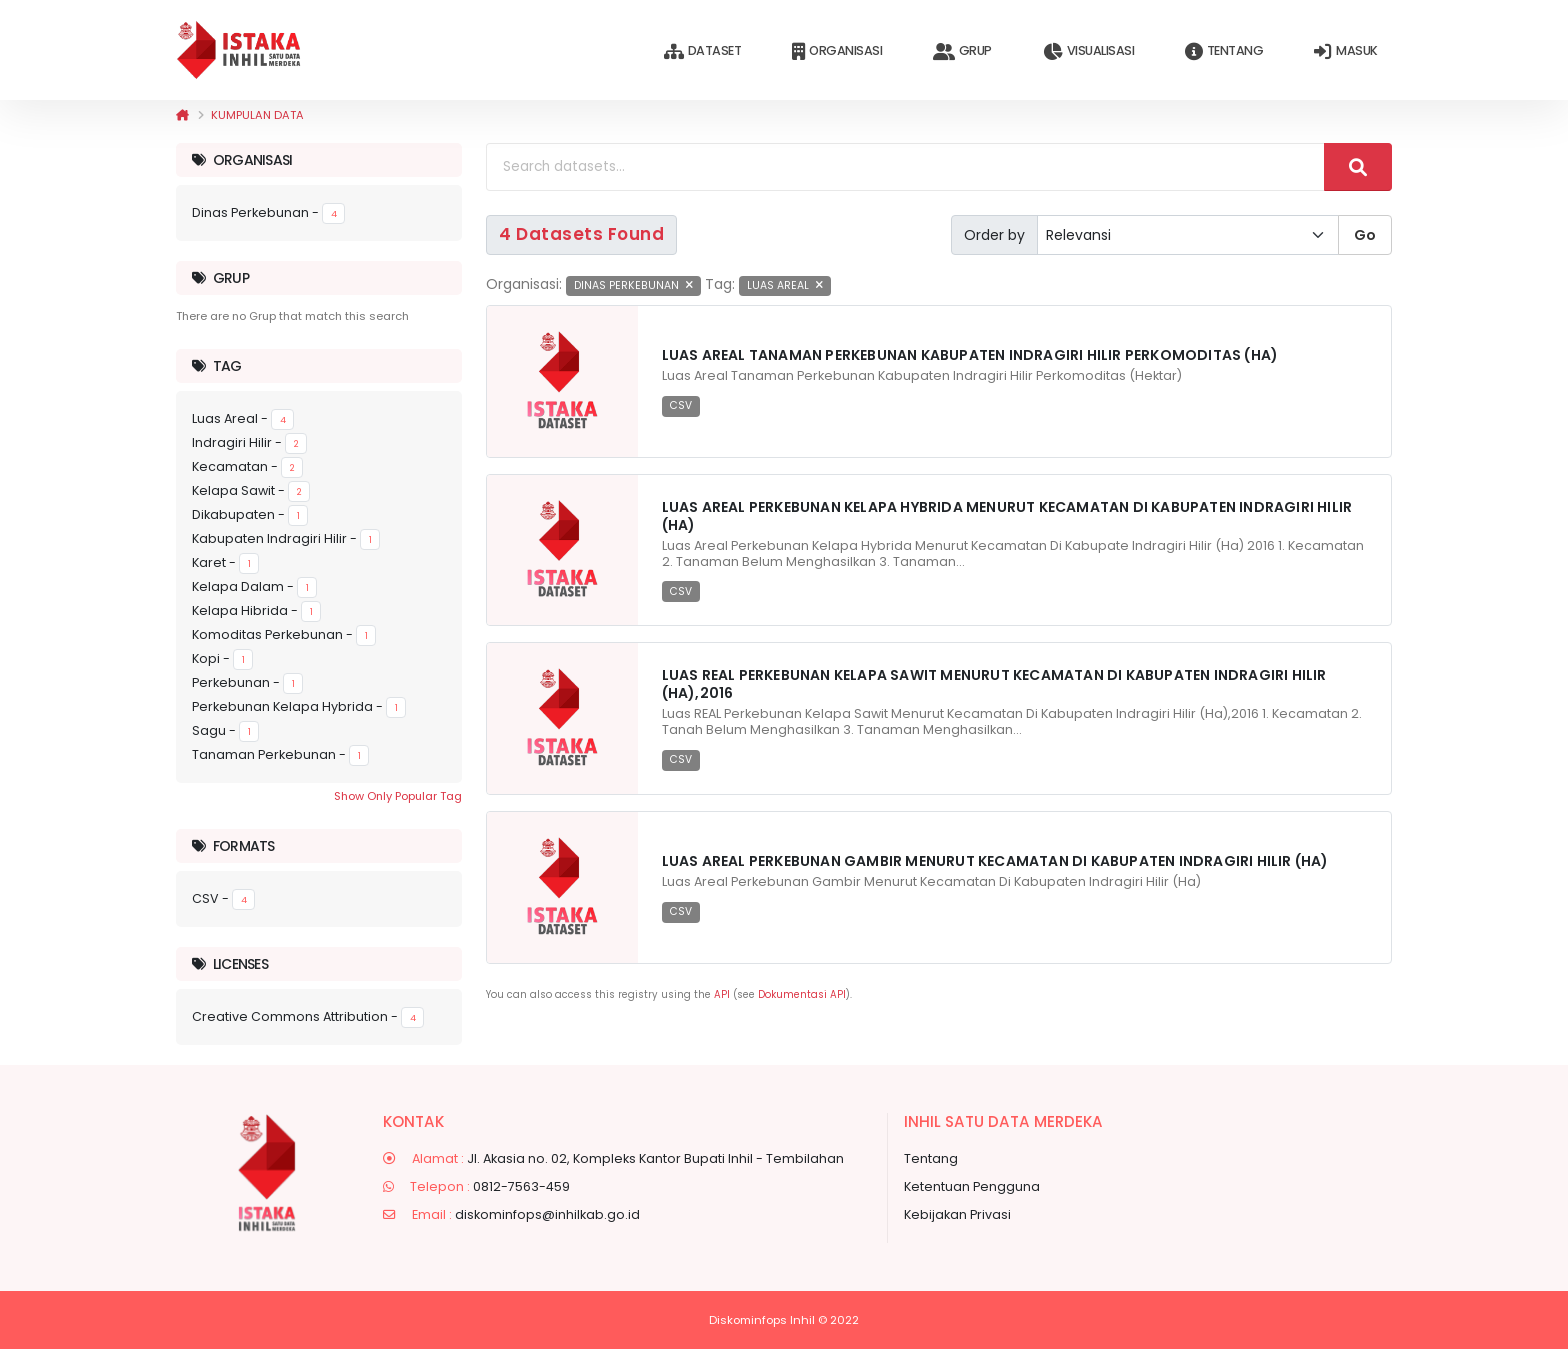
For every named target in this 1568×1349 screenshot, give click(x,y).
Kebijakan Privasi (957, 1214)
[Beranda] (182, 115)
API (722, 994)
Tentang (1224, 51)
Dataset (702, 51)
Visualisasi (1088, 51)
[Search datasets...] (905, 167)
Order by (994, 235)
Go (1365, 235)
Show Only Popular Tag (398, 796)
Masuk (1345, 51)
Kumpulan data (257, 115)
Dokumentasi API (802, 994)
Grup (962, 51)
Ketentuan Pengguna (972, 1186)
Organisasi (837, 51)
